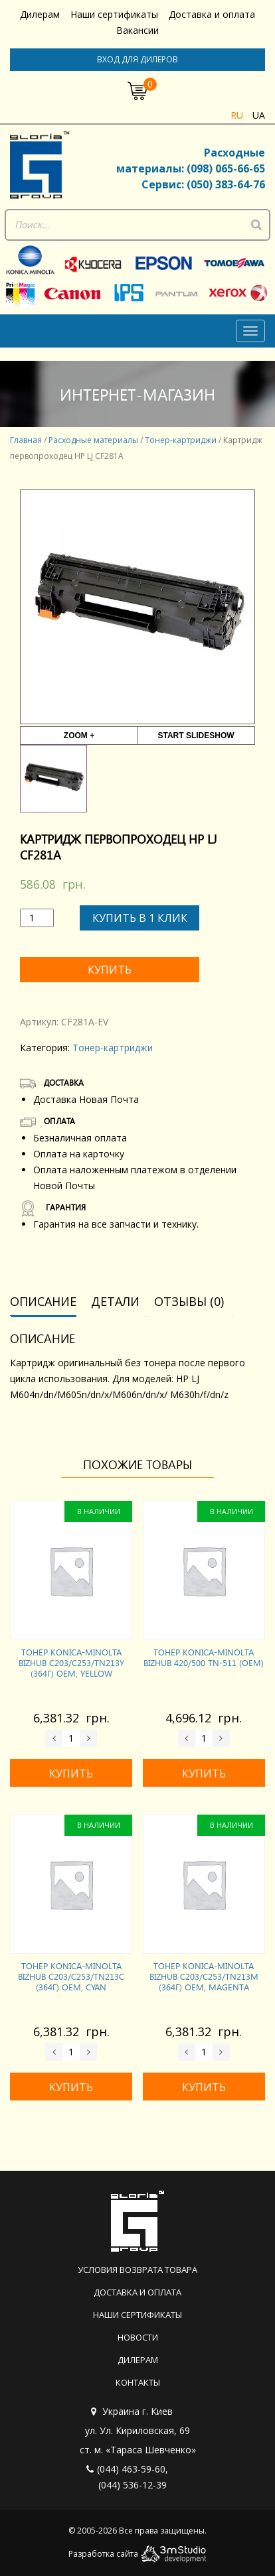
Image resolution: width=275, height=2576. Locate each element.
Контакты (138, 2382)
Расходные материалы (93, 440)
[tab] (48, 1302)
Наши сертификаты (114, 14)
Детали (115, 1301)
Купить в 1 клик (139, 918)
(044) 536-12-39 (132, 2485)
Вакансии (137, 30)
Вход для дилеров (137, 59)
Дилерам (40, 14)
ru (236, 115)
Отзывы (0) (189, 1301)
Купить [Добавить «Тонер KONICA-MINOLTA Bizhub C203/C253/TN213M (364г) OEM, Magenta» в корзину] (204, 2087)
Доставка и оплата (212, 14)
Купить (110, 969)
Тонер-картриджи (181, 440)
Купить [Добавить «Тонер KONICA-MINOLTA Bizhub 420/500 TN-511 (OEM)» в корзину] (204, 1773)
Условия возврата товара (137, 2270)
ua (258, 115)
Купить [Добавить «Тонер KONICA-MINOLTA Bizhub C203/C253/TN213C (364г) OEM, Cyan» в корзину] (71, 2087)
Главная (26, 440)
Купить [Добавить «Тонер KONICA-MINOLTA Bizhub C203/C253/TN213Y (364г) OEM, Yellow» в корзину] (71, 1773)
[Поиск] (256, 225)
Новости (138, 2337)
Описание (43, 1301)
